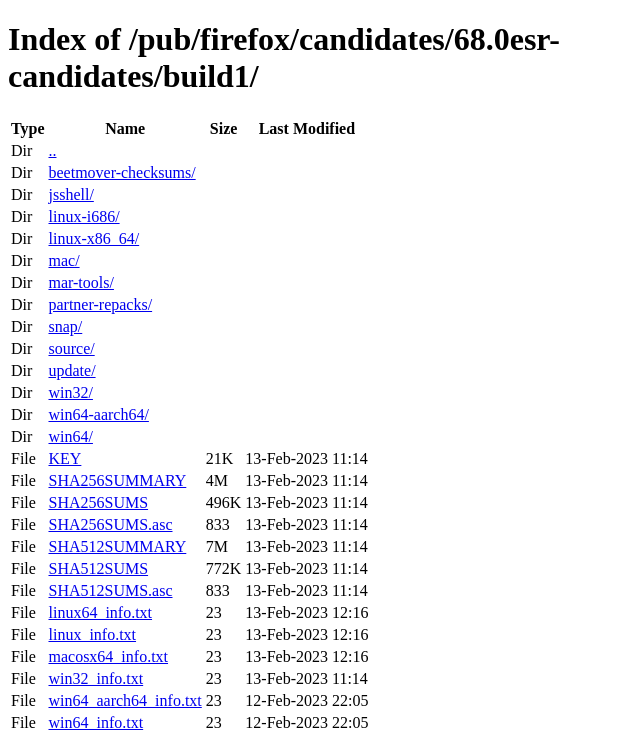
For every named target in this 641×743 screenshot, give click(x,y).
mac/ (63, 260)
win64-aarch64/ (98, 414)
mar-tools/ (80, 282)
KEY (64, 458)
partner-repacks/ (100, 304)
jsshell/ (70, 194)
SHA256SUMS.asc (110, 524)
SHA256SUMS (98, 502)
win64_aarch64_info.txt (124, 700)
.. (52, 150)
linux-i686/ (83, 216)
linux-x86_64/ (93, 238)
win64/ (70, 436)
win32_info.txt (95, 678)
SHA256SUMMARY (117, 480)
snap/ (65, 326)
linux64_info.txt (100, 612)
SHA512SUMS (98, 568)
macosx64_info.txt (108, 656)
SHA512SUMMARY (117, 546)
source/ (71, 348)
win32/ (70, 392)
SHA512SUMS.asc (110, 590)
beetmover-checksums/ (121, 172)
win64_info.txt (95, 722)
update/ (71, 370)
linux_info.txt (92, 634)
